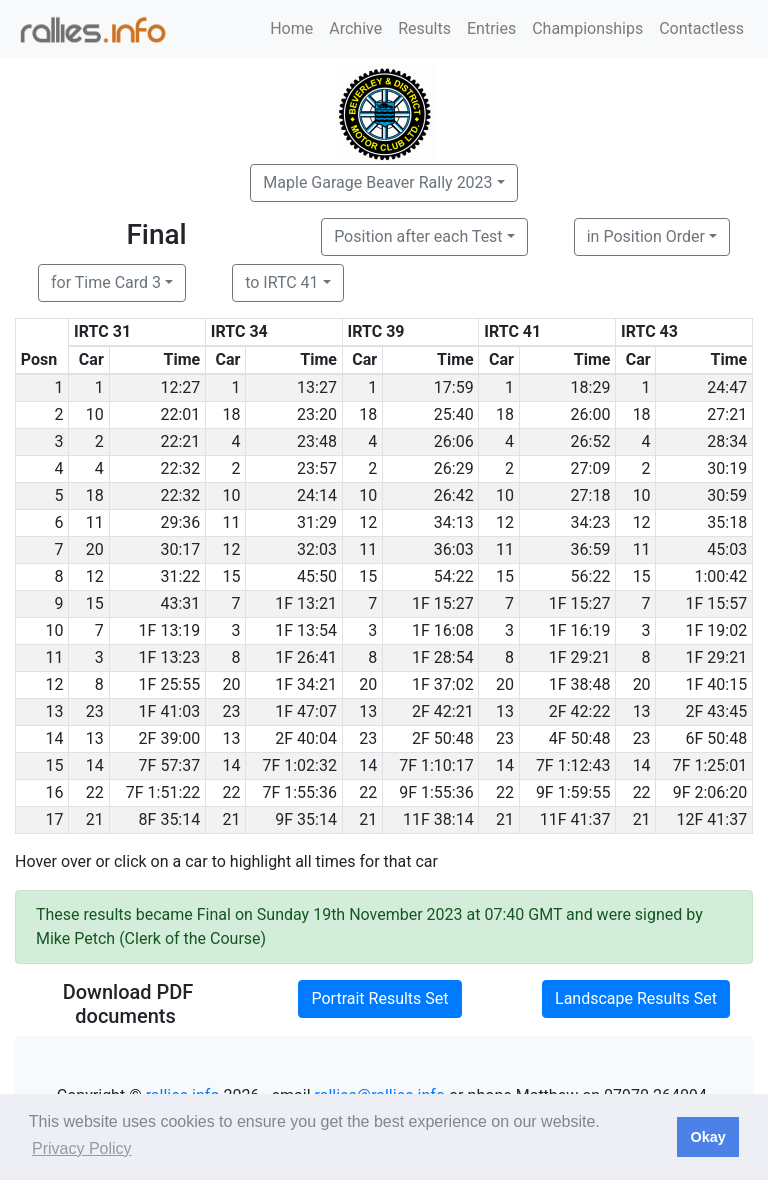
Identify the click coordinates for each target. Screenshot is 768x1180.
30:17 (180, 549)
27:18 (591, 495)
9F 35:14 (306, 819)
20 (95, 549)
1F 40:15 (717, 684)
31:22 (180, 576)
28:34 (727, 441)
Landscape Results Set (636, 998)
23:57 (317, 468)
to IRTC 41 (281, 282)
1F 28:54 (443, 657)
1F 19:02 (717, 630)
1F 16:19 (580, 630)
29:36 (180, 522)
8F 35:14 (170, 819)
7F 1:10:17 (436, 765)
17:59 (454, 387)
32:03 (317, 549)
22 (95, 792)
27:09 (591, 468)
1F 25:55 (170, 684)
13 (368, 711)
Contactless (701, 28)
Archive (355, 28)
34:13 (454, 522)
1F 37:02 (443, 684)
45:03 (727, 549)
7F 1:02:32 (299, 765)
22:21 (180, 441)
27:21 (727, 414)
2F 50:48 (443, 738)
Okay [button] (707, 1137)
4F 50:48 (580, 738)
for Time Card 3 (106, 282)
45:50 (317, 576)
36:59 (591, 549)
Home (291, 28)
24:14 (317, 495)
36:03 (454, 549)
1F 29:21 (580, 657)
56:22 (591, 576)
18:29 (591, 387)
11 (95, 522)
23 (95, 711)
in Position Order (646, 236)
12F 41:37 (712, 819)
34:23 (591, 522)
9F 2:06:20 (710, 792)
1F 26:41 (306, 657)
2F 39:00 (170, 738)
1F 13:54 (306, 630)
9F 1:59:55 (573, 792)
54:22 (454, 576)
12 (368, 522)
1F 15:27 (443, 603)
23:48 (317, 441)
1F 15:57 (717, 603)
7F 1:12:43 (573, 765)
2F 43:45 (717, 711)
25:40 (454, 414)
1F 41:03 (170, 711)
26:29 (454, 468)
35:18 (727, 522)
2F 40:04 (306, 738)
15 (231, 576)
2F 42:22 (580, 711)
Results (424, 28)
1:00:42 (720, 576)
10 (95, 414)
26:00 (591, 414)
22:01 (180, 414)
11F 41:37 (575, 819)
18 (231, 414)
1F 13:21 (306, 603)
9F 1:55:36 (436, 792)
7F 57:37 (170, 765)
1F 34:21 (306, 684)
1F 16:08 (443, 630)
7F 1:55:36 (299, 792)
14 (95, 765)
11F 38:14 (438, 819)
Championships (587, 28)
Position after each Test (418, 236)
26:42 (454, 495)
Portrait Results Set (379, 998)
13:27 (317, 387)
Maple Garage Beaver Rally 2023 (377, 182)
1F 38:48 (580, 684)
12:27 (180, 387)
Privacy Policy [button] (82, 1148)
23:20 (317, 414)
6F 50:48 (717, 738)
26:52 (591, 441)
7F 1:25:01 (710, 765)
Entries (491, 28)
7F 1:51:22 (163, 792)
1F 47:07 (306, 711)
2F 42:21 (443, 711)
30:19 (727, 468)
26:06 (454, 441)
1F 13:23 (170, 657)
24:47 (727, 387)
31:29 (317, 522)
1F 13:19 (170, 630)
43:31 (180, 603)
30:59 (727, 495)
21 (95, 819)
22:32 (180, 468)
